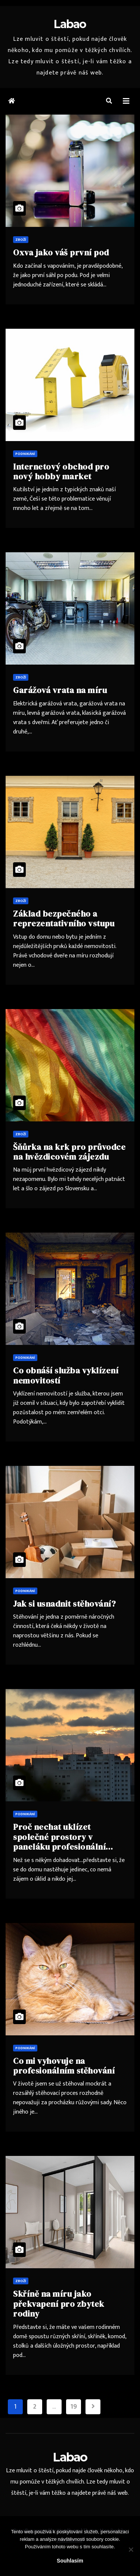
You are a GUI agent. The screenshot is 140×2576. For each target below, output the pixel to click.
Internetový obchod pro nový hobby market (61, 471)
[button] (109, 101)
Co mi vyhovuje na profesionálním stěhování (64, 2065)
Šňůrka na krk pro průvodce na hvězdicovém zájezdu (69, 1151)
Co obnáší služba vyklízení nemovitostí (65, 1375)
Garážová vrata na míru (60, 690)
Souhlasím (70, 2561)
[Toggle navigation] (126, 101)
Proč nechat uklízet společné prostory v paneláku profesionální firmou (59, 1841)
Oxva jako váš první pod (61, 252)
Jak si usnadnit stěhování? (64, 1603)
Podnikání (25, 454)
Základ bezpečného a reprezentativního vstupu (63, 918)
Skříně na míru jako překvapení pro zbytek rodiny (58, 2303)
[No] (130, 2549)
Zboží (20, 240)
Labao (70, 24)
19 (73, 2406)
